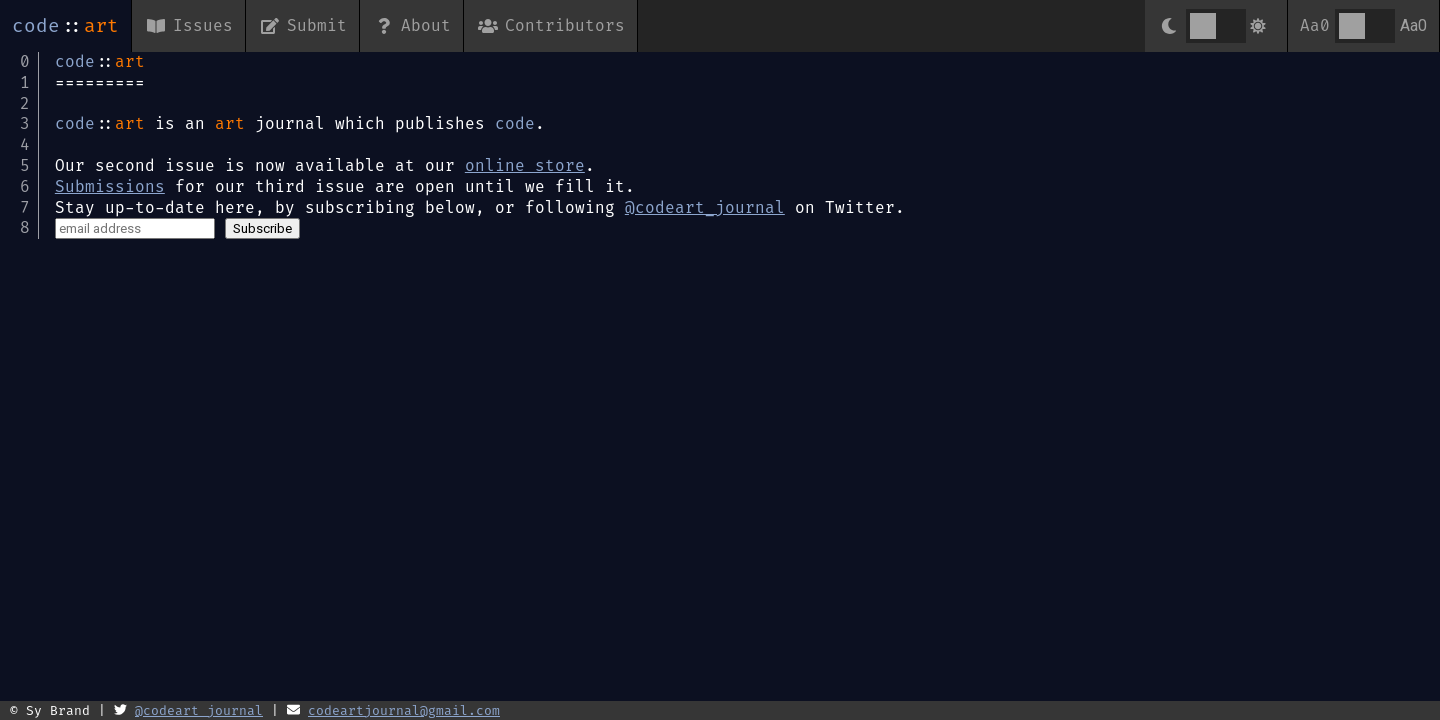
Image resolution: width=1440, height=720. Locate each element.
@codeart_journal (705, 207)
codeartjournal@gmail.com (404, 710)
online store (525, 165)
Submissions (110, 186)
